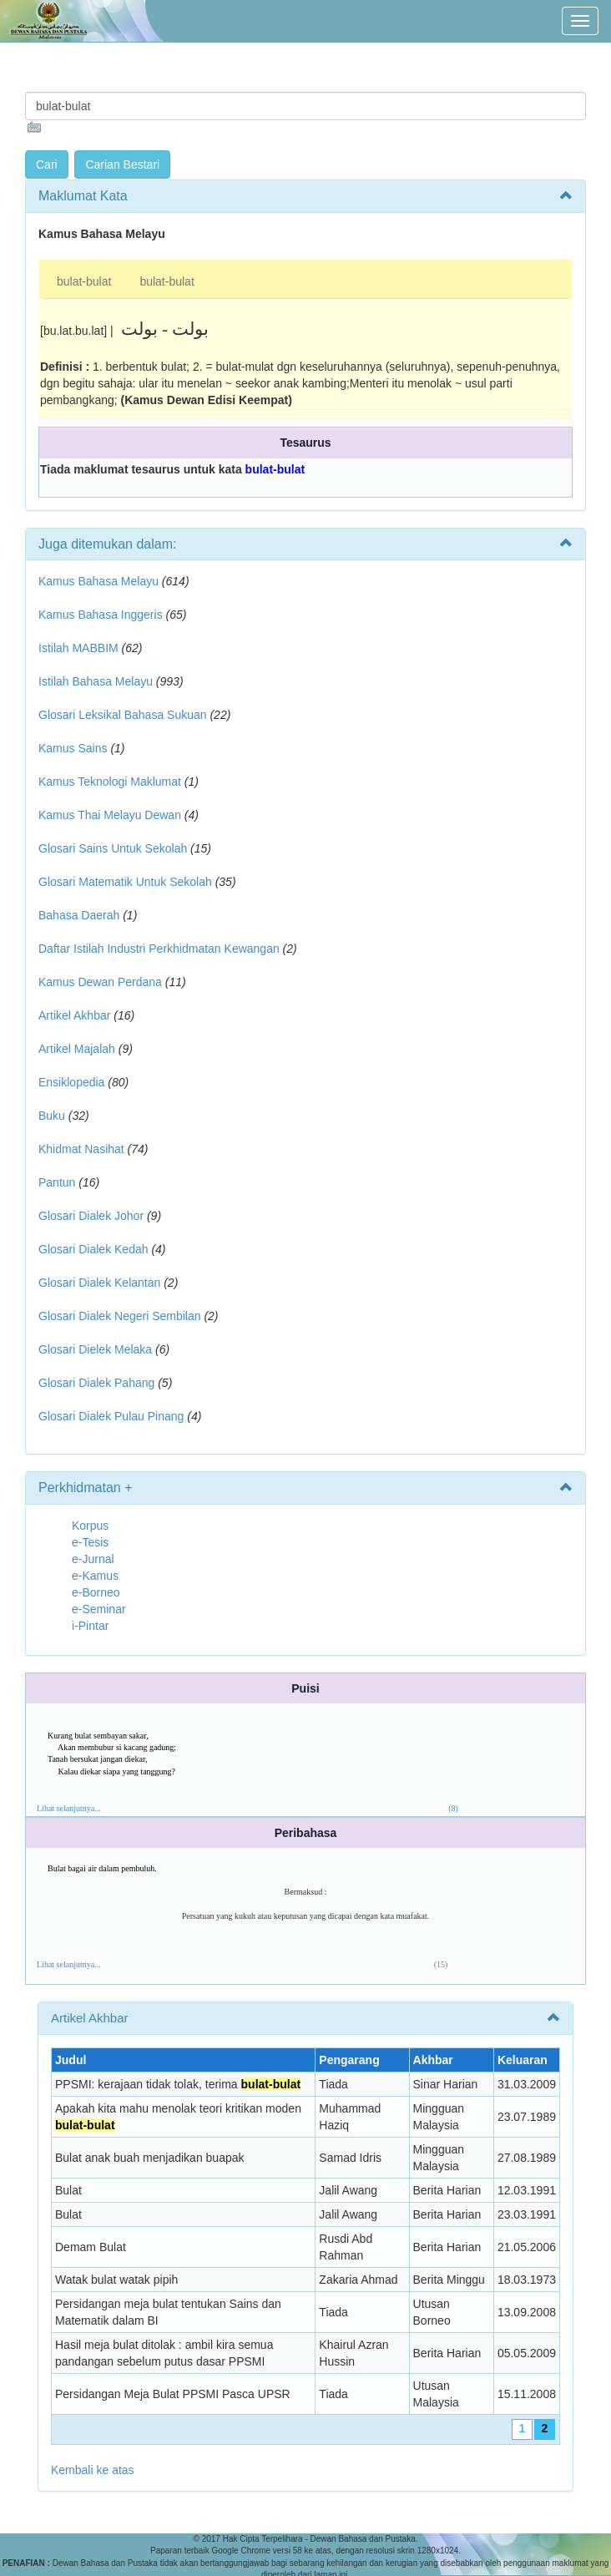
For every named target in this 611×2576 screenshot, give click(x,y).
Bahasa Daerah (78, 915)
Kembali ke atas (92, 2470)
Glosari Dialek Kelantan (99, 1282)
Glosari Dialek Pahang (96, 1382)
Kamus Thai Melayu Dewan (109, 815)
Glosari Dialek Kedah (93, 1249)
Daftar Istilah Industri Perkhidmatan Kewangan (159, 948)
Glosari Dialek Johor (91, 1215)
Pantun (56, 1182)
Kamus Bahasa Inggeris (100, 614)
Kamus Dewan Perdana (100, 982)
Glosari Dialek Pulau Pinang (111, 1416)
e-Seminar (99, 1609)
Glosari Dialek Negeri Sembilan (119, 1316)
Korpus (90, 1525)
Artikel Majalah (76, 1048)
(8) (453, 1808)
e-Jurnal (93, 1559)
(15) (441, 1964)
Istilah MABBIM (78, 648)
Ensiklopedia (71, 1082)
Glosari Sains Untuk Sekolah (112, 848)
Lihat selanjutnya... (69, 1808)
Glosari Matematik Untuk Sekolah (125, 881)
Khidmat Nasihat (81, 1149)
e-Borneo (96, 1592)
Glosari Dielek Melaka (95, 1349)
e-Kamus (95, 1575)
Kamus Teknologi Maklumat (109, 781)
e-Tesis (90, 1542)
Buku (51, 1115)
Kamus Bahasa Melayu (100, 581)
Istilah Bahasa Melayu (95, 681)
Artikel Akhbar (74, 1015)
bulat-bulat (84, 281)
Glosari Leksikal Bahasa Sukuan (122, 714)
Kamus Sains (72, 748)
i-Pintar (90, 1625)
